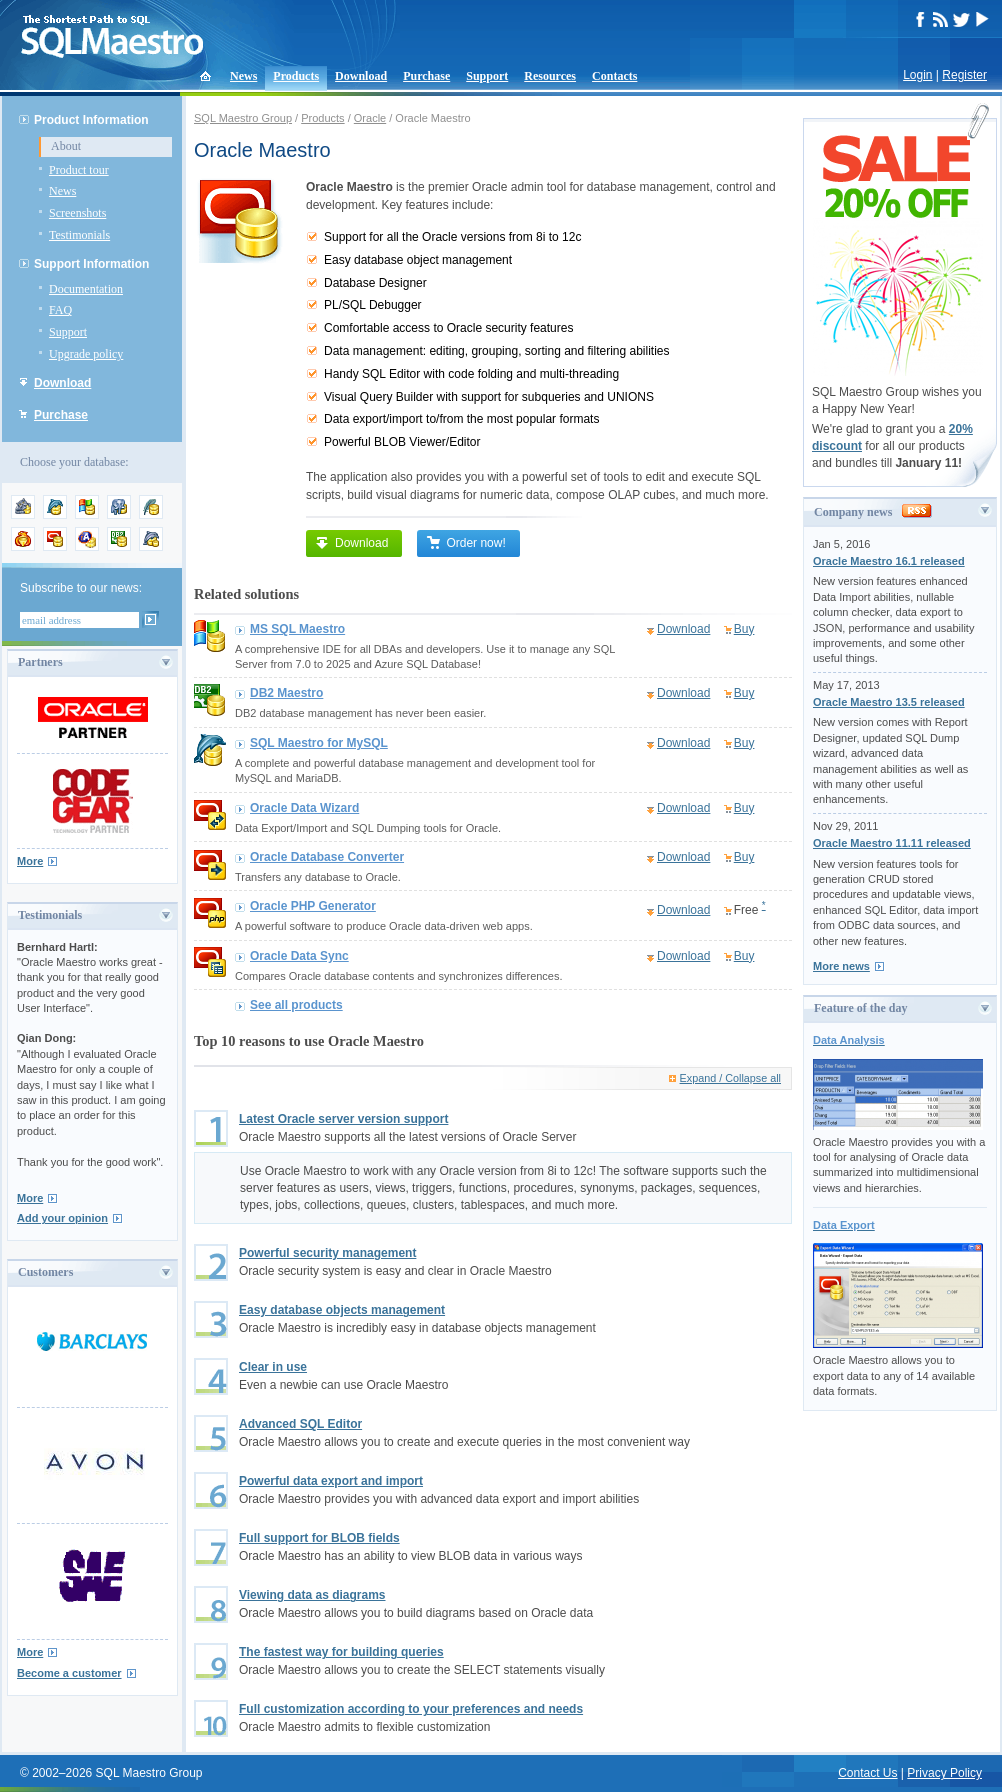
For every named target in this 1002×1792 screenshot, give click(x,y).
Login (917, 75)
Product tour (79, 170)
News (243, 76)
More (30, 861)
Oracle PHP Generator (313, 906)
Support (487, 76)
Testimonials (79, 235)
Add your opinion (62, 1218)
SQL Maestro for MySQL (319, 743)
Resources (550, 76)
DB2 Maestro (286, 693)
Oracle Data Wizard (304, 808)
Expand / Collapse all (730, 1078)
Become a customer (69, 1673)
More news (841, 966)
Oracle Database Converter (327, 857)
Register (964, 75)
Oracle (370, 118)
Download (361, 76)
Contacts (614, 76)
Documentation (86, 289)
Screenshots (77, 213)
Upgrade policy (86, 354)
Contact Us (867, 1773)
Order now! (465, 543)
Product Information (91, 120)
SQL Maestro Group (243, 118)
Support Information (91, 264)
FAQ (60, 310)
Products (296, 76)
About (66, 146)
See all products (296, 1005)
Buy (744, 629)
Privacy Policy (944, 1773)
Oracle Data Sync (299, 956)
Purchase (426, 76)
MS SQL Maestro (297, 629)
